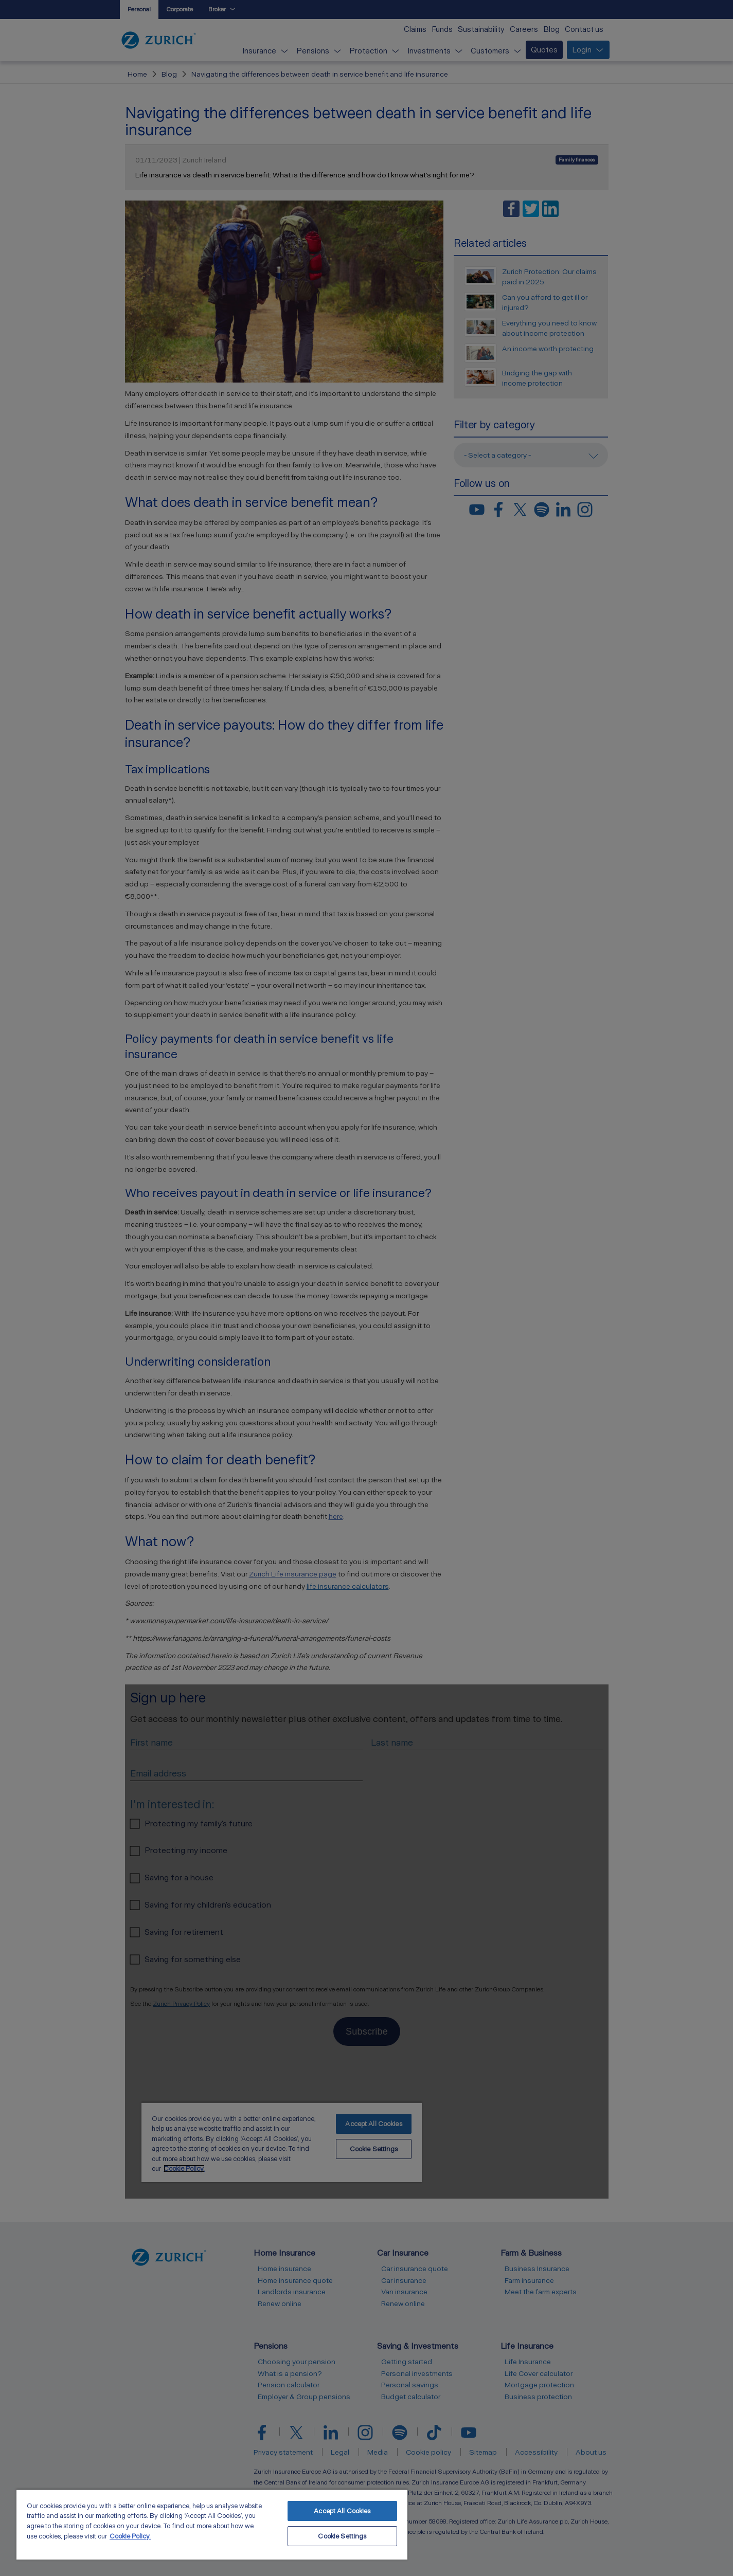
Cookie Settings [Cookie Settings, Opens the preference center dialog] (342, 2536)
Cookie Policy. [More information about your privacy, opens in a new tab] (130, 2536)
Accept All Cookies (342, 2511)
